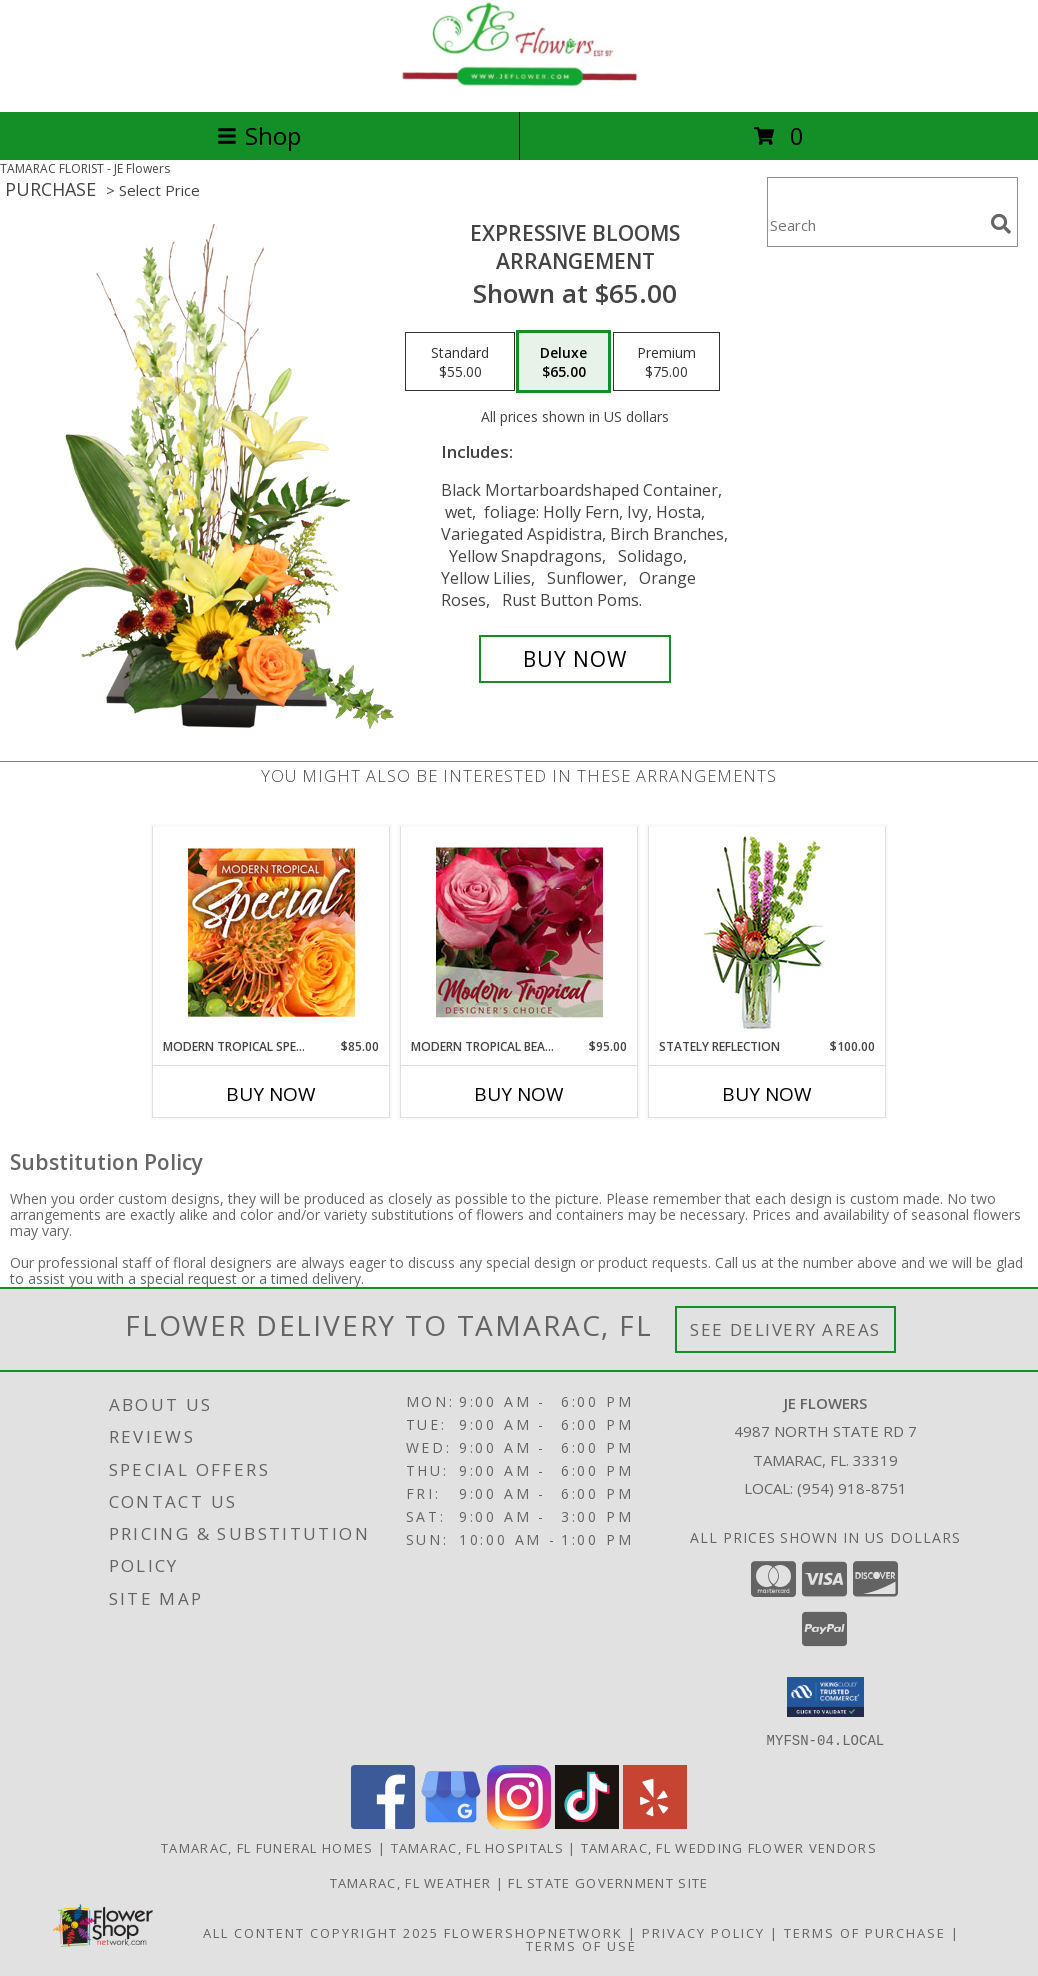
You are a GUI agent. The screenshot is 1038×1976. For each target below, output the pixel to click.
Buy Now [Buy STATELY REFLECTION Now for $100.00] (767, 1094)
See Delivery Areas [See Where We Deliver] (785, 1329)
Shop (259, 135)
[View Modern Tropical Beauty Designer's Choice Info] (519, 932)
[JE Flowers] (519, 82)
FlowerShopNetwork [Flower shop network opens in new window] (533, 1932)
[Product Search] (875, 224)
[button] (825, 1697)
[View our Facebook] (383, 1822)
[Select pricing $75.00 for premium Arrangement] (666, 362)
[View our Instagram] (519, 1822)
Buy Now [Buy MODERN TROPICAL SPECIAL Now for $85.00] (271, 1094)
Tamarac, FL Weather (411, 1882)
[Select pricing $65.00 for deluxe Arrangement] (563, 362)
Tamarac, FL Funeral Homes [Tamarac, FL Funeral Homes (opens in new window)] (267, 1847)
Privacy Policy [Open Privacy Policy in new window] (703, 1932)
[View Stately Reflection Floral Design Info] (767, 932)
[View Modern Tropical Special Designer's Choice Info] (271, 932)
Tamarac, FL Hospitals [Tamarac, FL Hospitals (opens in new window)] (477, 1847)
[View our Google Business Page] (451, 1822)
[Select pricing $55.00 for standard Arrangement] (460, 362)
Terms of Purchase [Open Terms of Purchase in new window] (865, 1932)
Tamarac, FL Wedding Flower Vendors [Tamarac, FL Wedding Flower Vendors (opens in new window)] (729, 1847)
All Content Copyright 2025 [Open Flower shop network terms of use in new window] (321, 1932)
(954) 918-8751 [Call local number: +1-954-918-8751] (852, 1488)
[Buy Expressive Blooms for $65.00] (575, 659)
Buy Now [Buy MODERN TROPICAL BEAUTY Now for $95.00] (519, 1094)
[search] (1001, 224)
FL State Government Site (608, 1882)
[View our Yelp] (655, 1822)
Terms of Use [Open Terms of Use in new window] (581, 1945)
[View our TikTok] (587, 1822)
